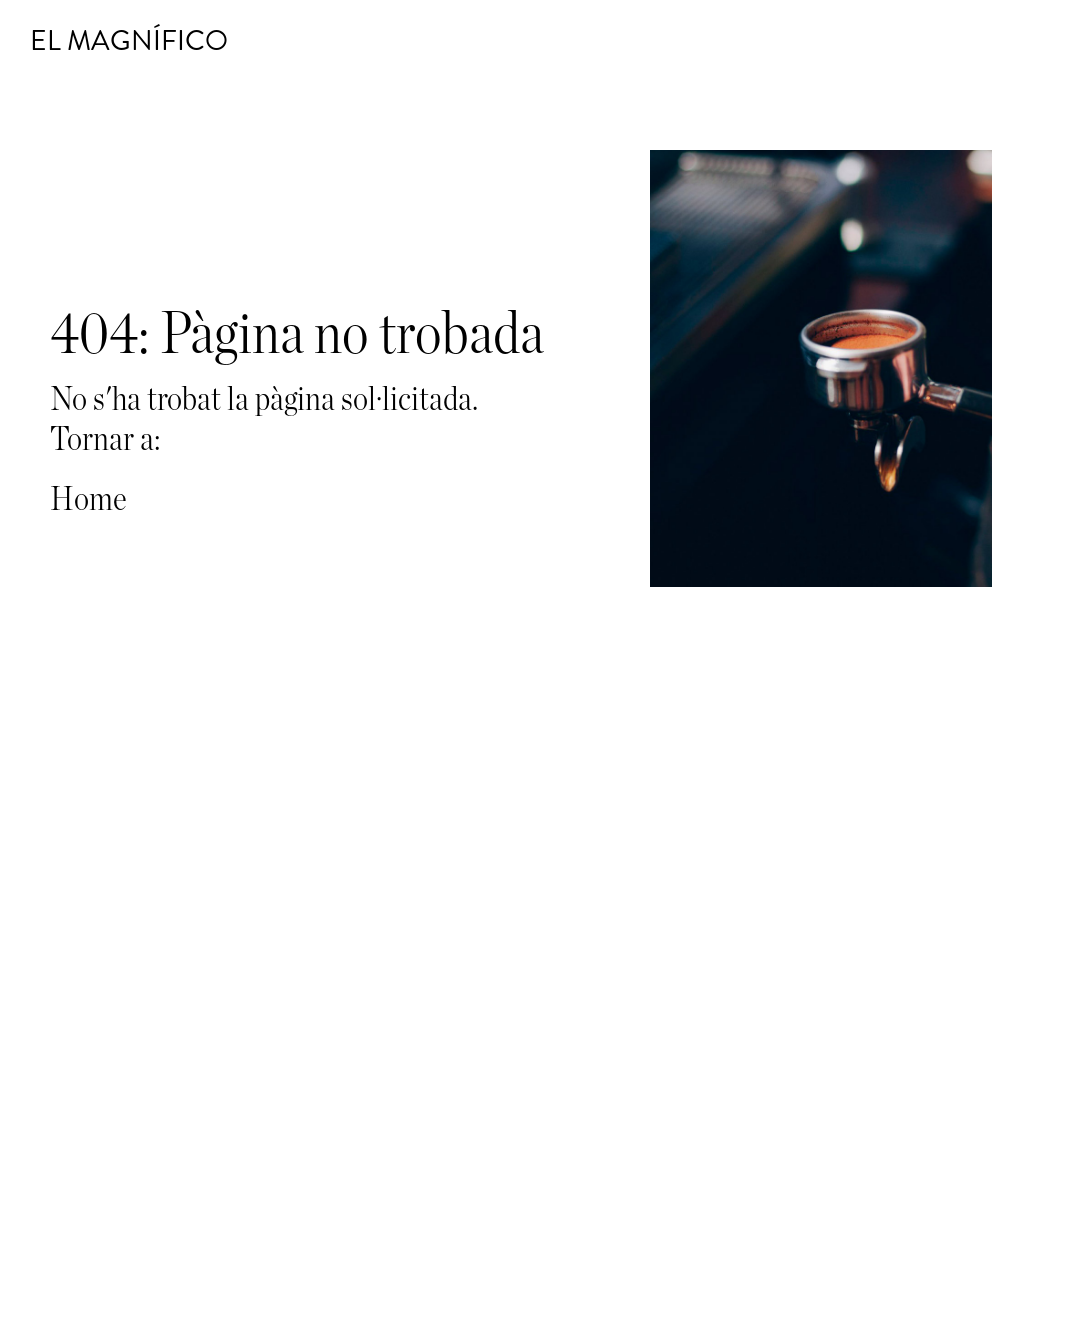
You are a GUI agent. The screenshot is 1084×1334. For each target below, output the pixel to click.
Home (88, 500)
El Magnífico (129, 41)
